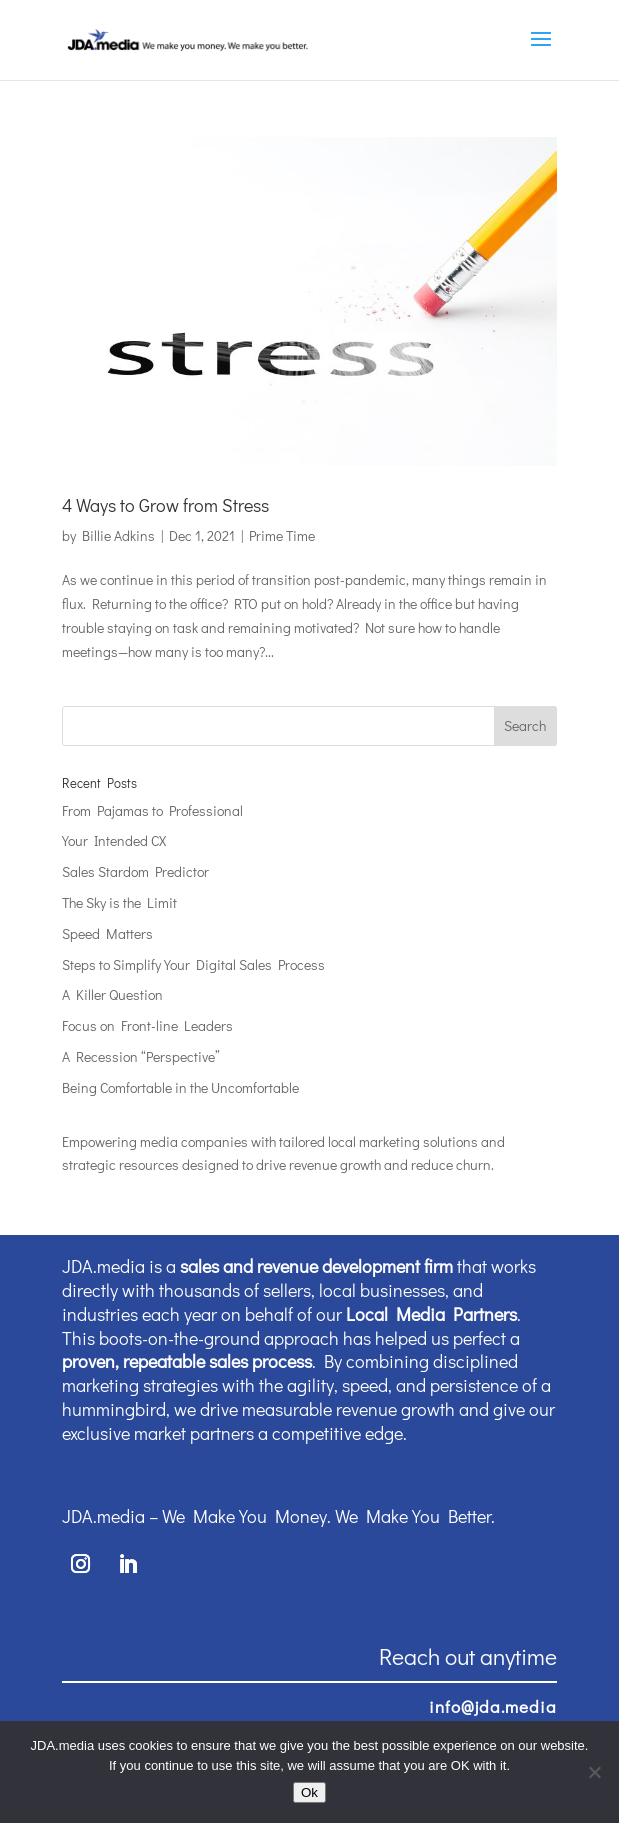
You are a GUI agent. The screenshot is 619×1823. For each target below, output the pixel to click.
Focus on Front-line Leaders (147, 1025)
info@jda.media (493, 1706)
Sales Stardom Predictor (135, 871)
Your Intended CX (114, 840)
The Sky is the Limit (119, 902)
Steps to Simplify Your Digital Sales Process (193, 964)
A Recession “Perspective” (141, 1056)
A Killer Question (112, 994)
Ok (309, 1792)
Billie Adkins (118, 535)
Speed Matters (107, 933)
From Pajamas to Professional (152, 810)
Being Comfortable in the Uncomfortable (180, 1087)
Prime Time (282, 535)
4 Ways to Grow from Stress (165, 505)
